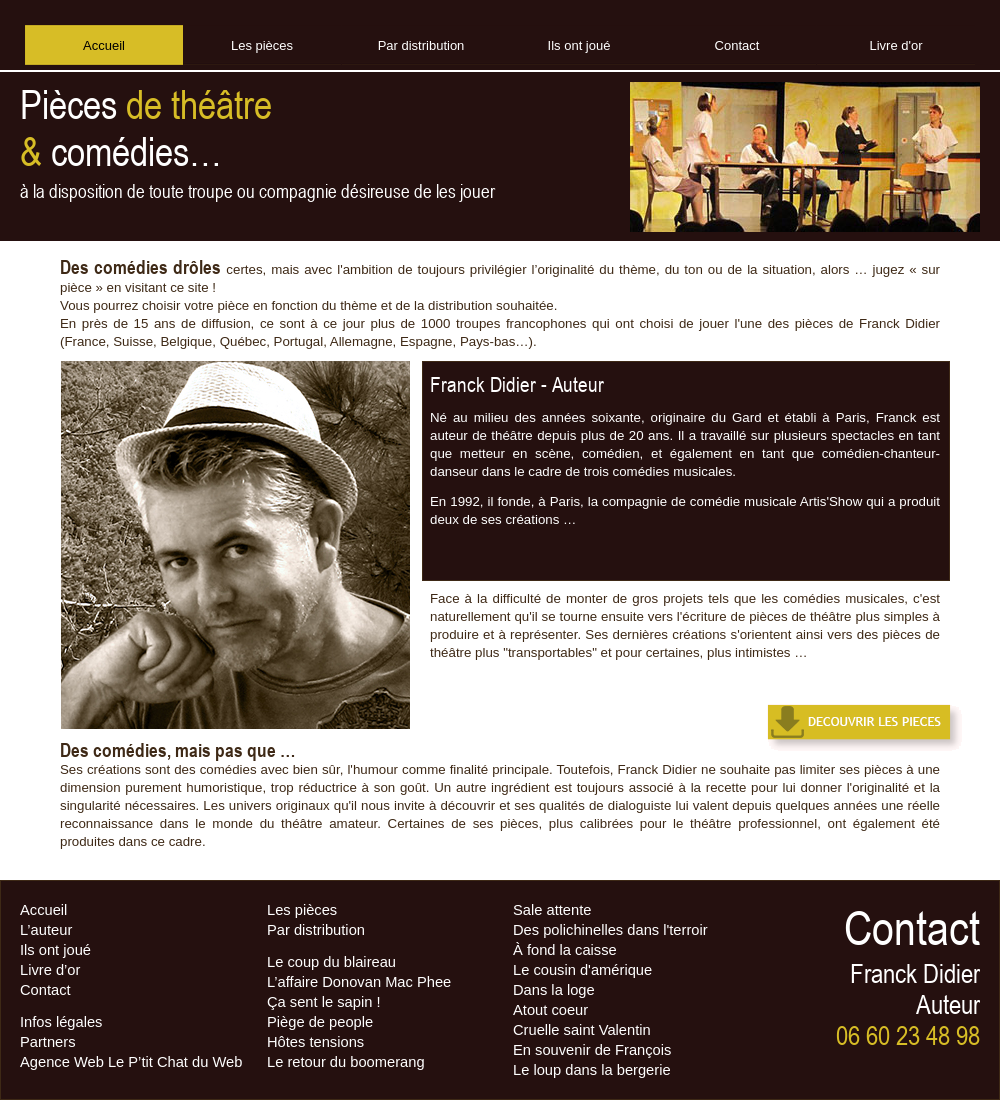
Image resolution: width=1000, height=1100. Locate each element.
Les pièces (302, 910)
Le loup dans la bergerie (592, 1070)
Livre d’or (50, 970)
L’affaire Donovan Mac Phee (359, 982)
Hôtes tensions (315, 1042)
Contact (45, 990)
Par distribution (316, 930)
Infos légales (61, 1022)
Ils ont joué (55, 950)
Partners (48, 1042)
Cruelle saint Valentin (582, 1030)
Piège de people (320, 1022)
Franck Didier (483, 384)
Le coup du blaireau (331, 962)
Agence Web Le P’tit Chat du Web (131, 1062)
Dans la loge (554, 990)
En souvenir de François (592, 1050)
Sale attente (552, 910)
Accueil (43, 910)
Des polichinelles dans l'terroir (610, 930)
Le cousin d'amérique (582, 970)
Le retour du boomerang (346, 1062)
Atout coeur (550, 1010)
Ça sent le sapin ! (323, 1002)
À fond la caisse (565, 950)
